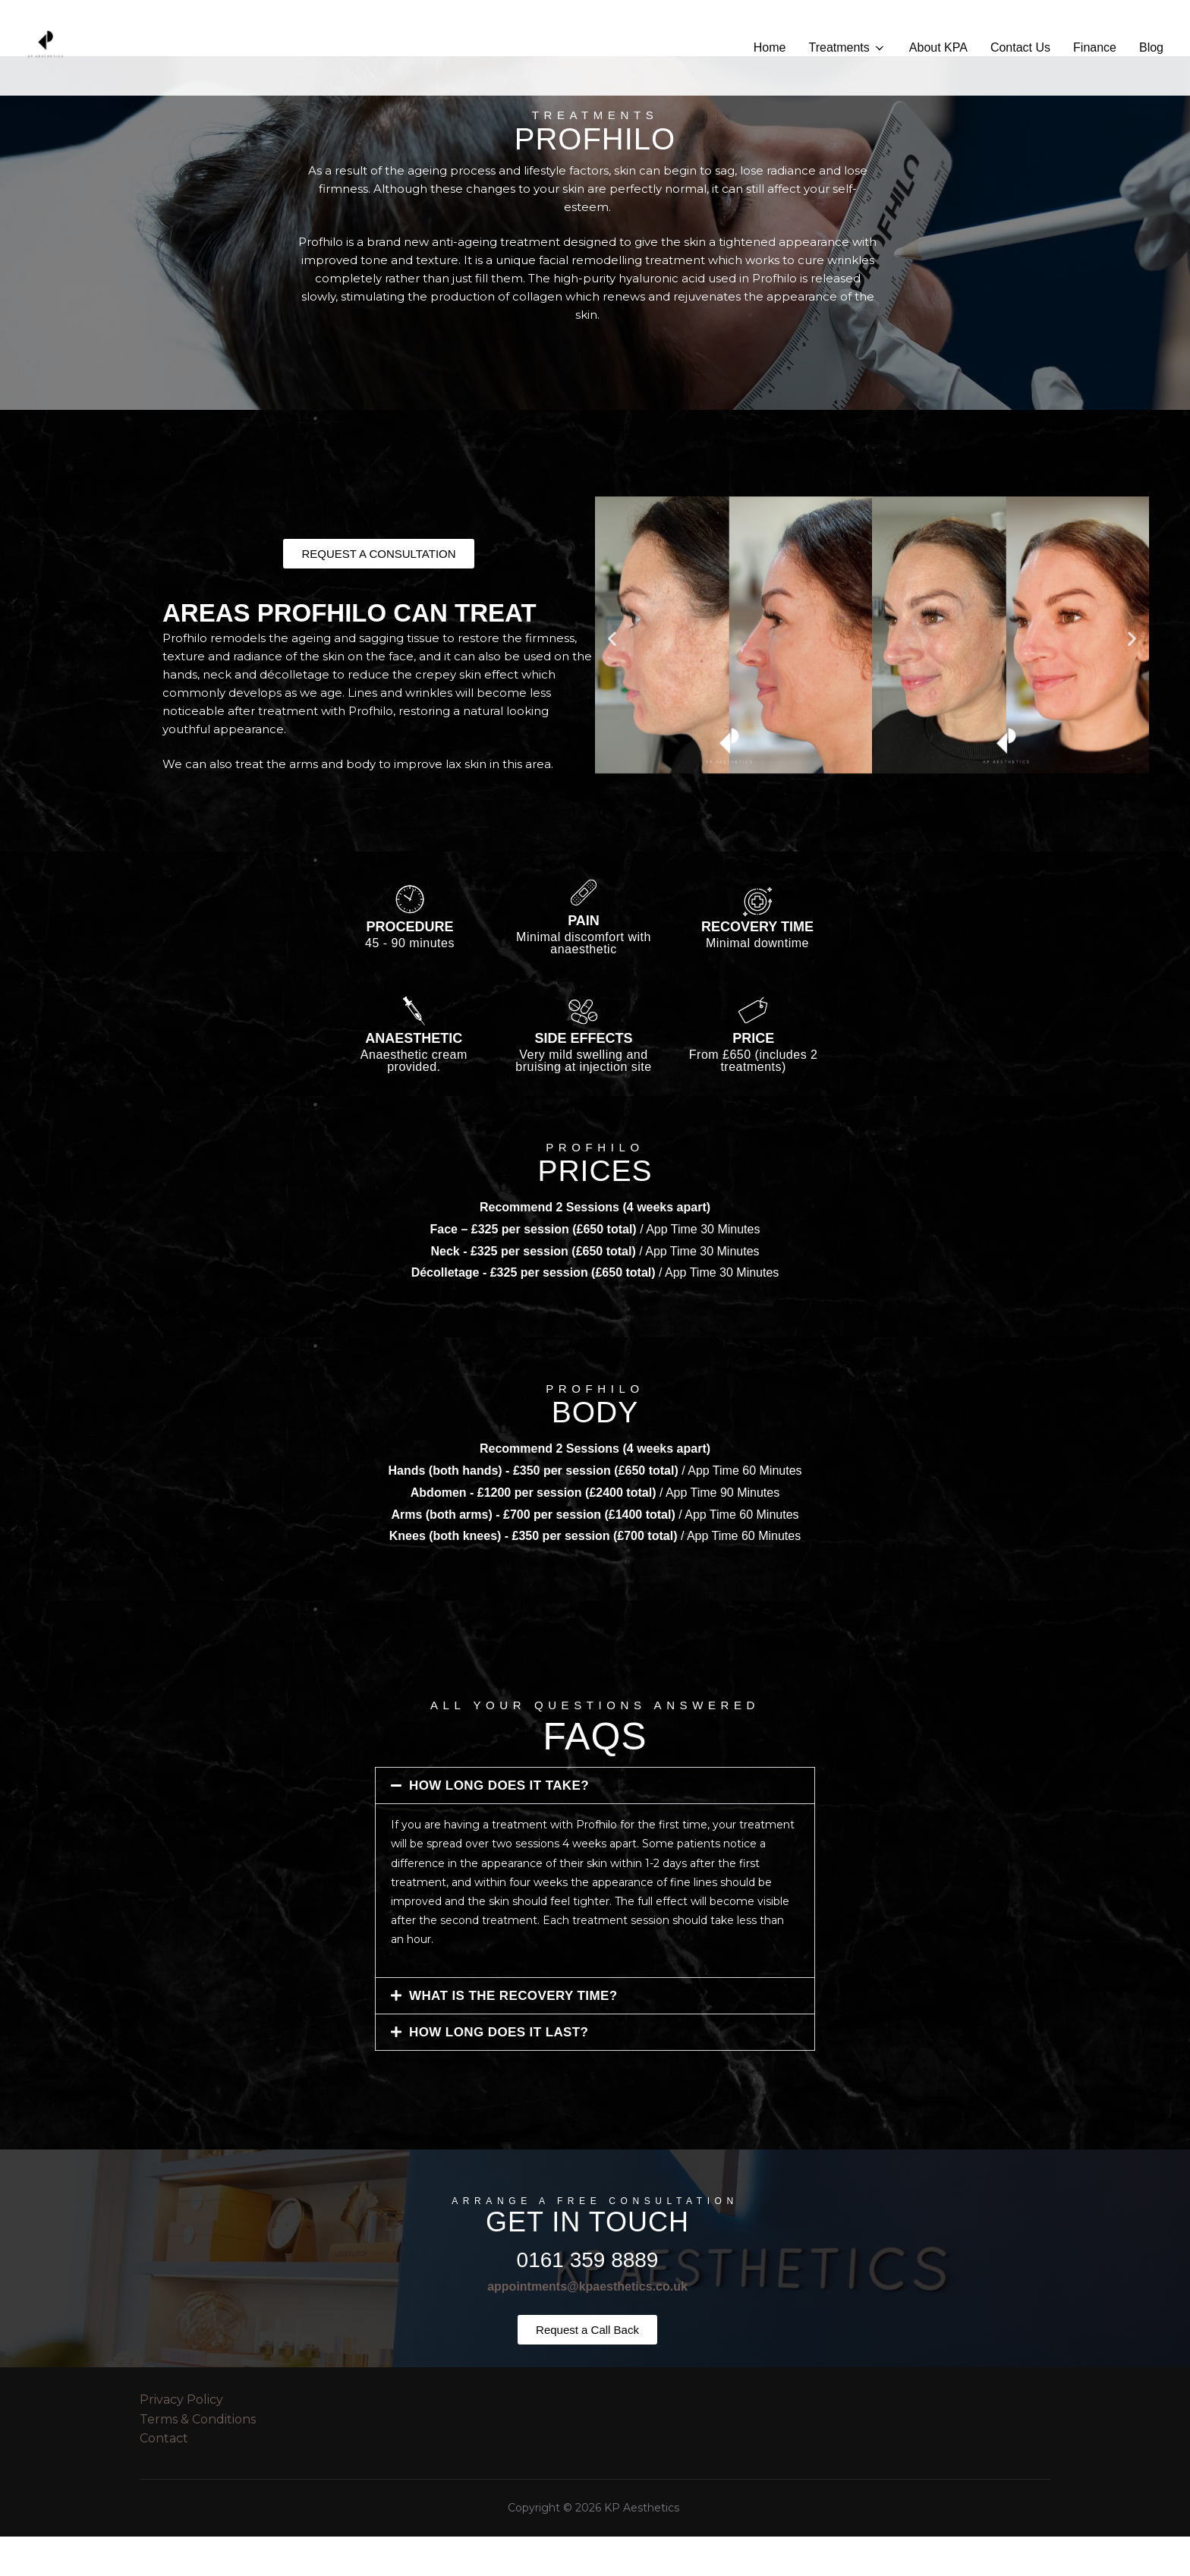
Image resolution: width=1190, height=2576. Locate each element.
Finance (1094, 47)
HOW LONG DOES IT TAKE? (499, 1825)
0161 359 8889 (588, 2299)
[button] (612, 678)
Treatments (847, 48)
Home (770, 47)
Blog (1151, 47)
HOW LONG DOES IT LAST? (498, 2071)
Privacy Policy (181, 2439)
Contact (164, 2478)
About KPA (938, 47)
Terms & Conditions (198, 2459)
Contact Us (1020, 47)
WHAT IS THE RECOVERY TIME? (513, 2035)
